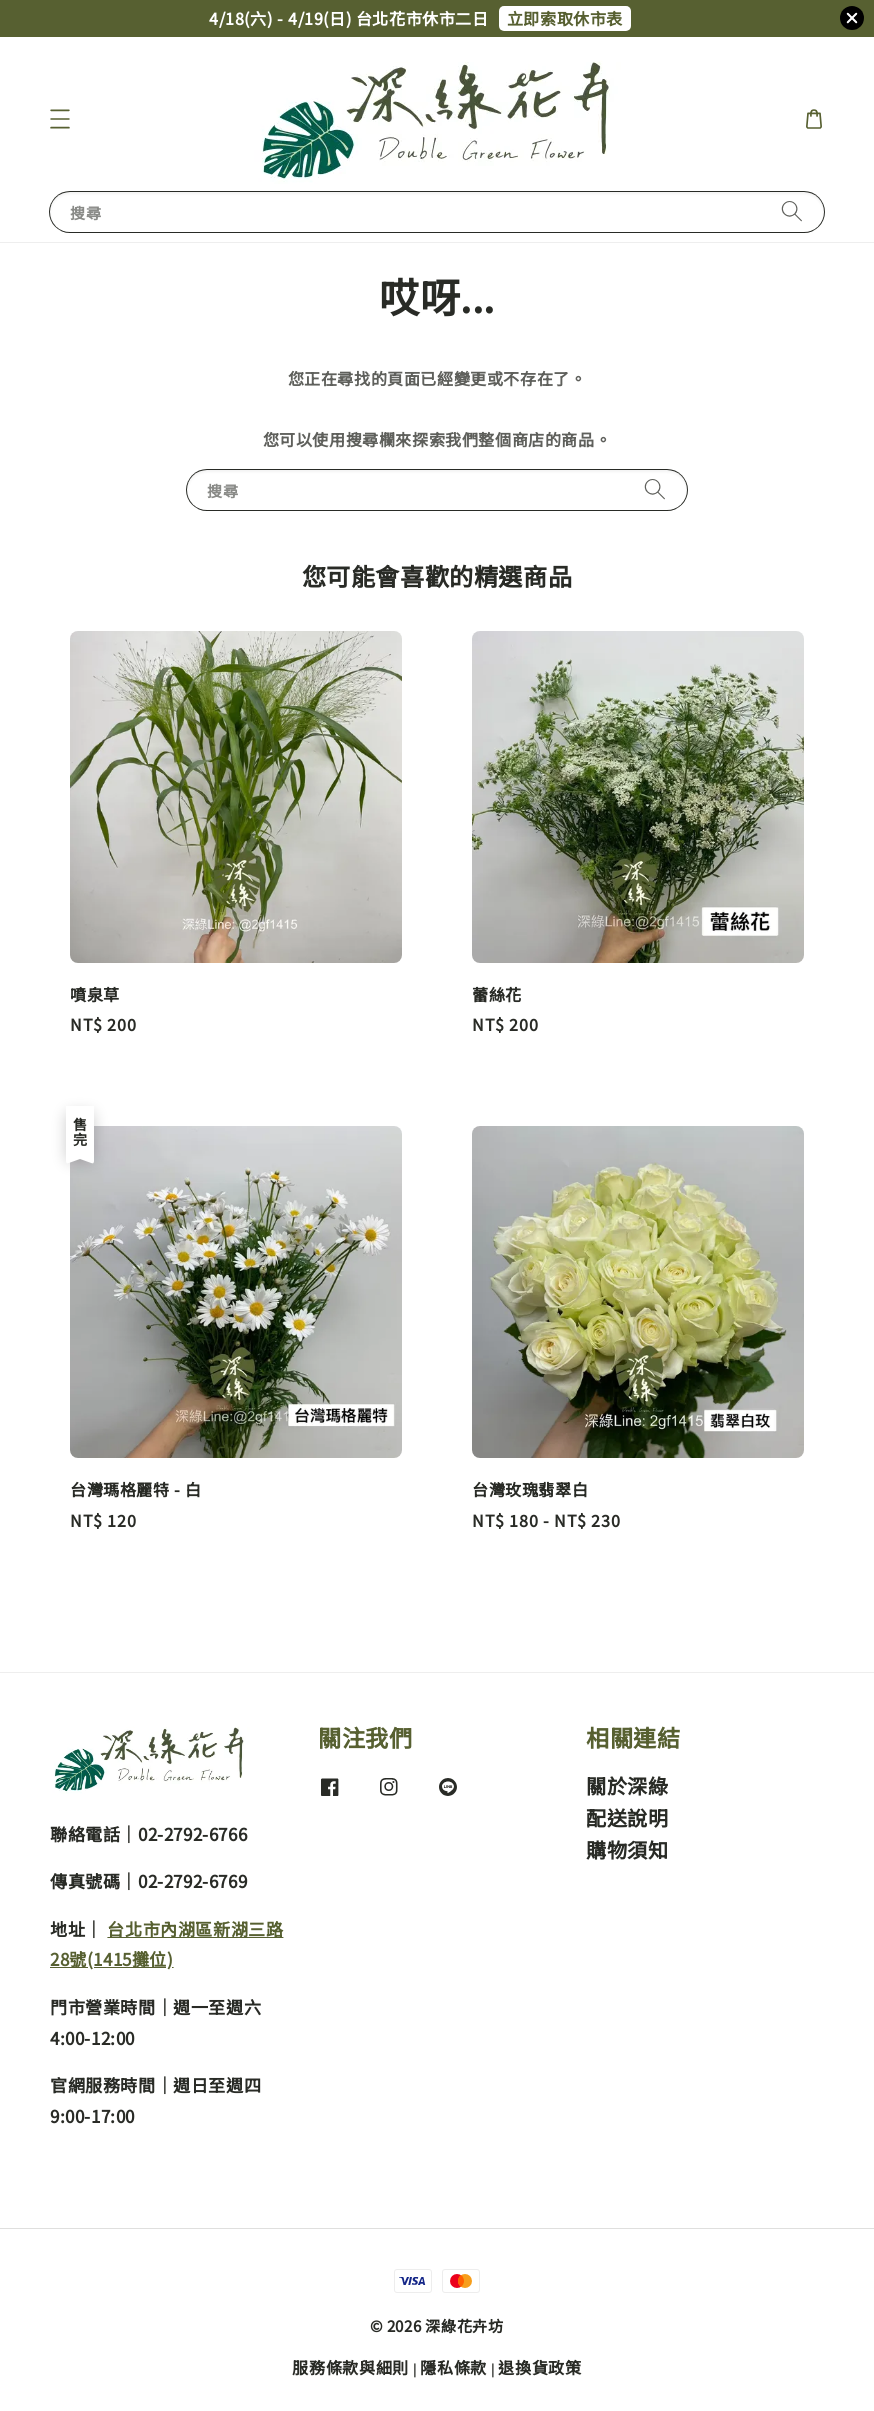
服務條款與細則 (350, 2367)
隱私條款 (453, 2367)
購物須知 (627, 1849)
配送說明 (627, 1817)
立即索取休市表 (565, 18)
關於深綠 (627, 1786)
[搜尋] (792, 211)
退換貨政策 (540, 2367)
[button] (60, 119)
